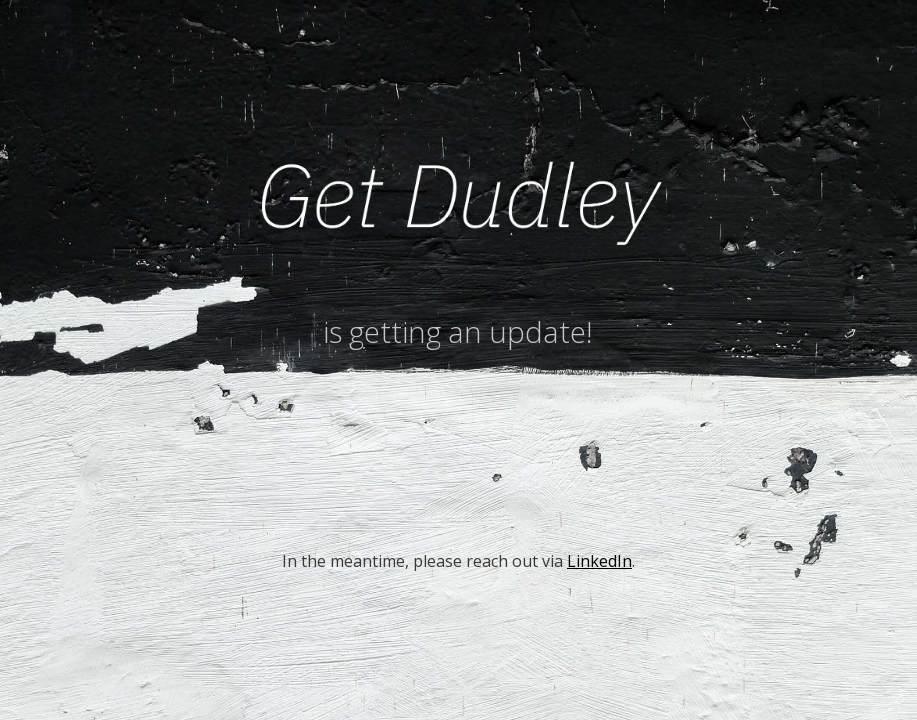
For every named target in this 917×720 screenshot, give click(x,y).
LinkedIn (599, 561)
